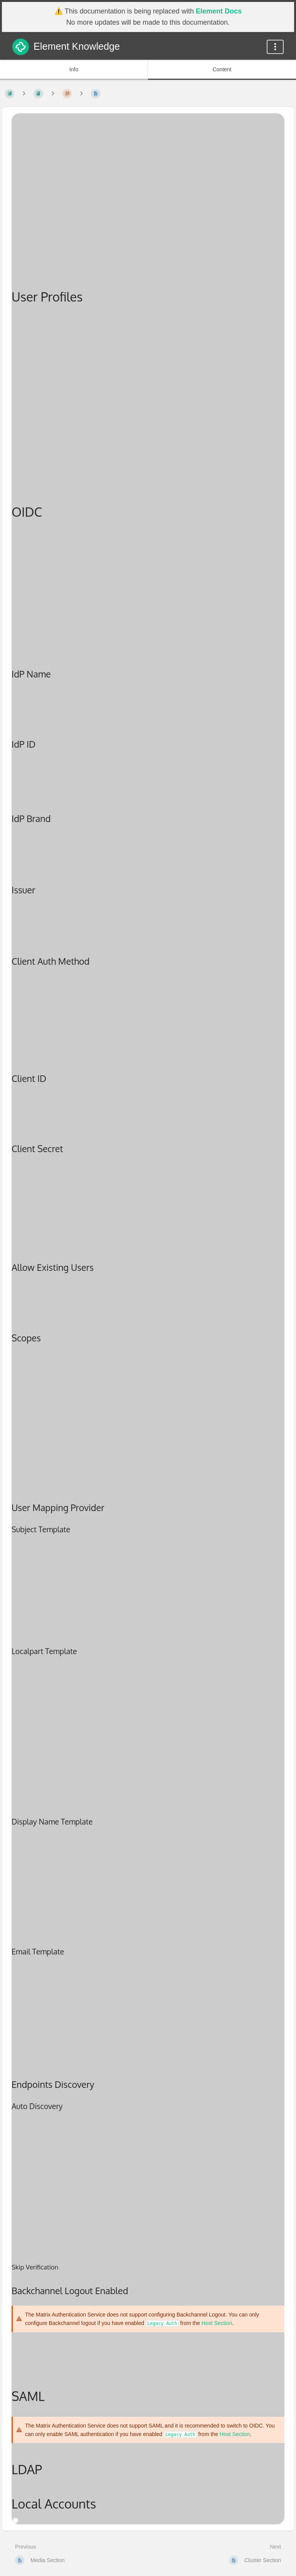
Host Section (217, 2323)
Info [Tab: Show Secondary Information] (73, 69)
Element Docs (219, 11)
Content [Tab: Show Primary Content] (221, 69)
